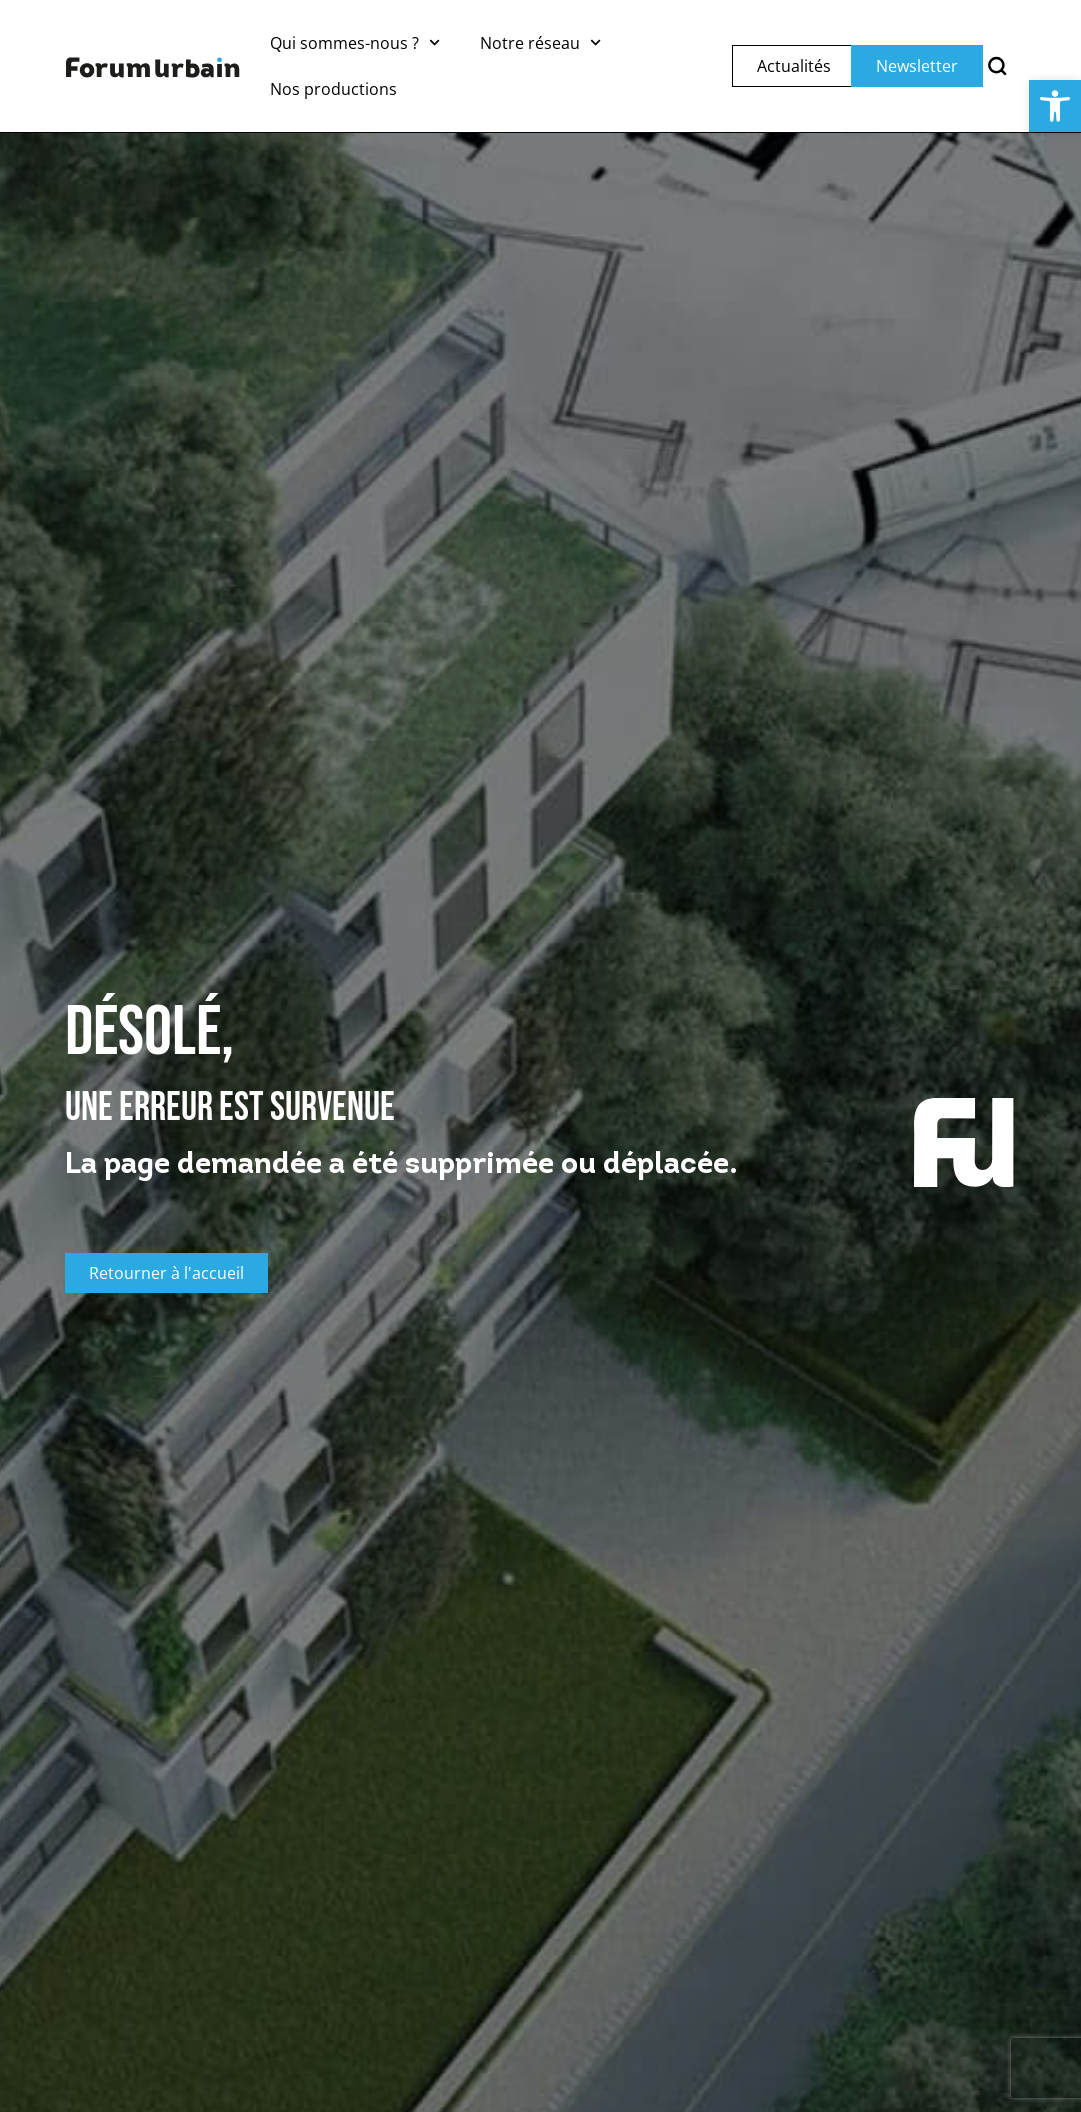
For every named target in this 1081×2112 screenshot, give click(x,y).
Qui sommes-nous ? (355, 42)
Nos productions (333, 89)
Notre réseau (540, 42)
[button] (1055, 106)
